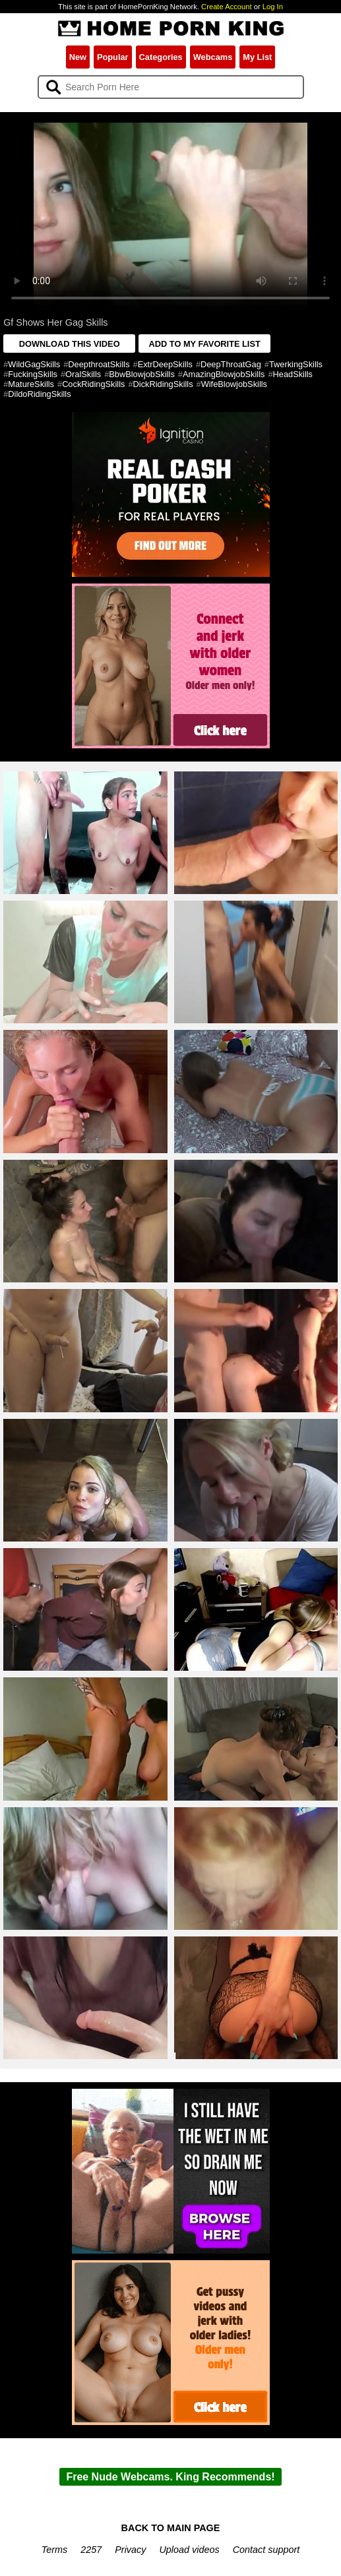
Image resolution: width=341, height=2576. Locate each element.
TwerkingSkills (296, 364)
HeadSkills (293, 374)
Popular (113, 57)
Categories (161, 57)
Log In (273, 7)
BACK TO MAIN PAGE (170, 2528)
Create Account (226, 7)
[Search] (170, 87)
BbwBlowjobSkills (142, 374)
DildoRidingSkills (39, 394)
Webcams (213, 57)
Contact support (266, 2549)
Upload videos (189, 2549)
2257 (91, 2549)
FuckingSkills (32, 374)
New (77, 57)
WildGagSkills (34, 364)
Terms (54, 2549)
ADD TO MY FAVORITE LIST (205, 344)
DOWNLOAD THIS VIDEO (69, 344)
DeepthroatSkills (98, 364)
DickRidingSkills (163, 384)
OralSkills (83, 374)
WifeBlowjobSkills (234, 384)
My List (257, 57)
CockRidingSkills (93, 384)
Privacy (130, 2549)
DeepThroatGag (231, 364)
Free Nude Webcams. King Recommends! (170, 2476)
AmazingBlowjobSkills (223, 374)
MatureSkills (31, 384)
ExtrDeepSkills (165, 364)
